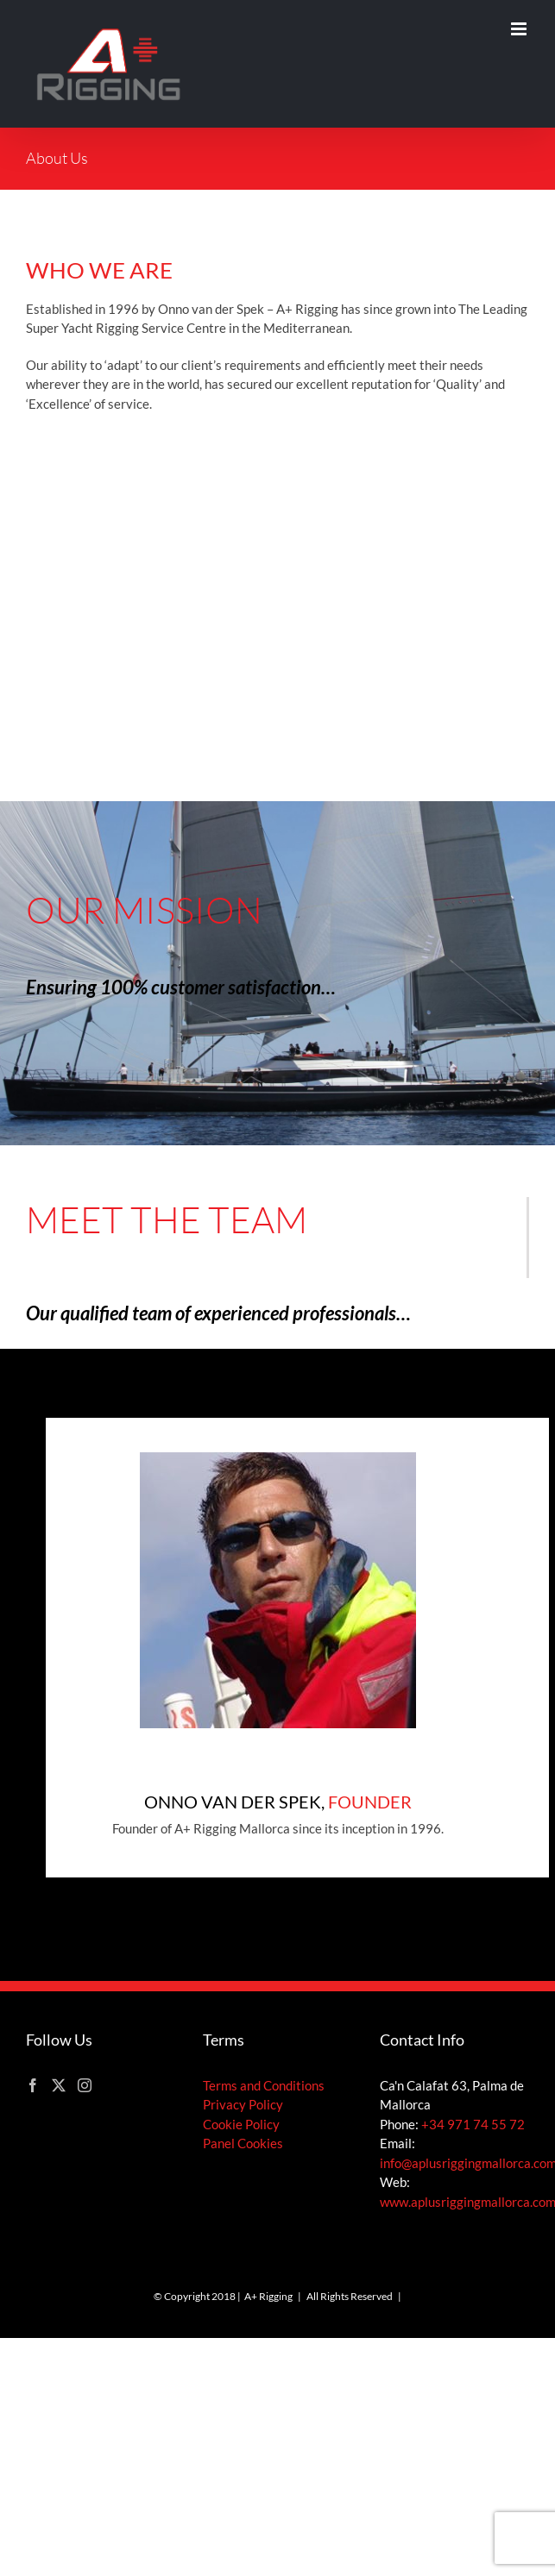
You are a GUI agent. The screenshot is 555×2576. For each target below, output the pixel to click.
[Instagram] (84, 2085)
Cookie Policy (241, 2124)
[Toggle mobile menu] (520, 29)
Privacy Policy (243, 2104)
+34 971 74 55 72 (473, 2124)
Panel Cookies (243, 2143)
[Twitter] (59, 2085)
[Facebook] (33, 2085)
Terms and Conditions (264, 2085)
